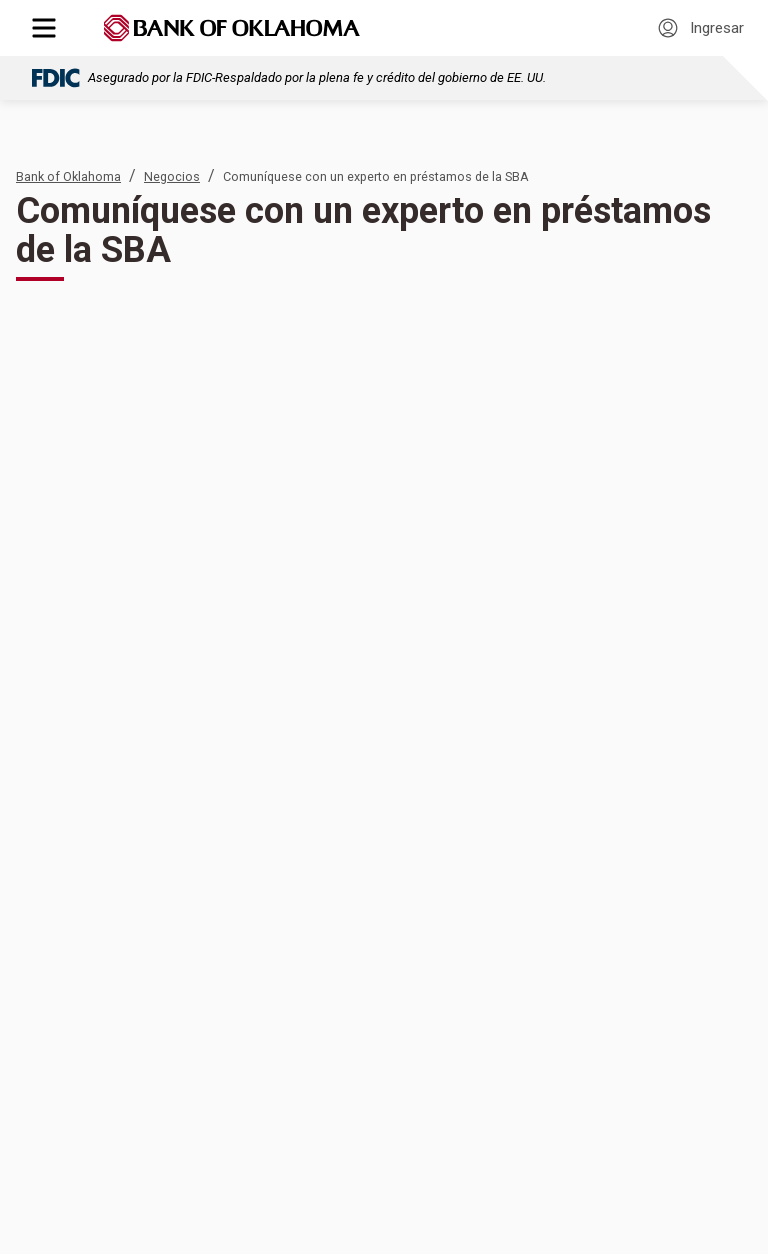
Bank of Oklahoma (68, 176)
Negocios (172, 176)
